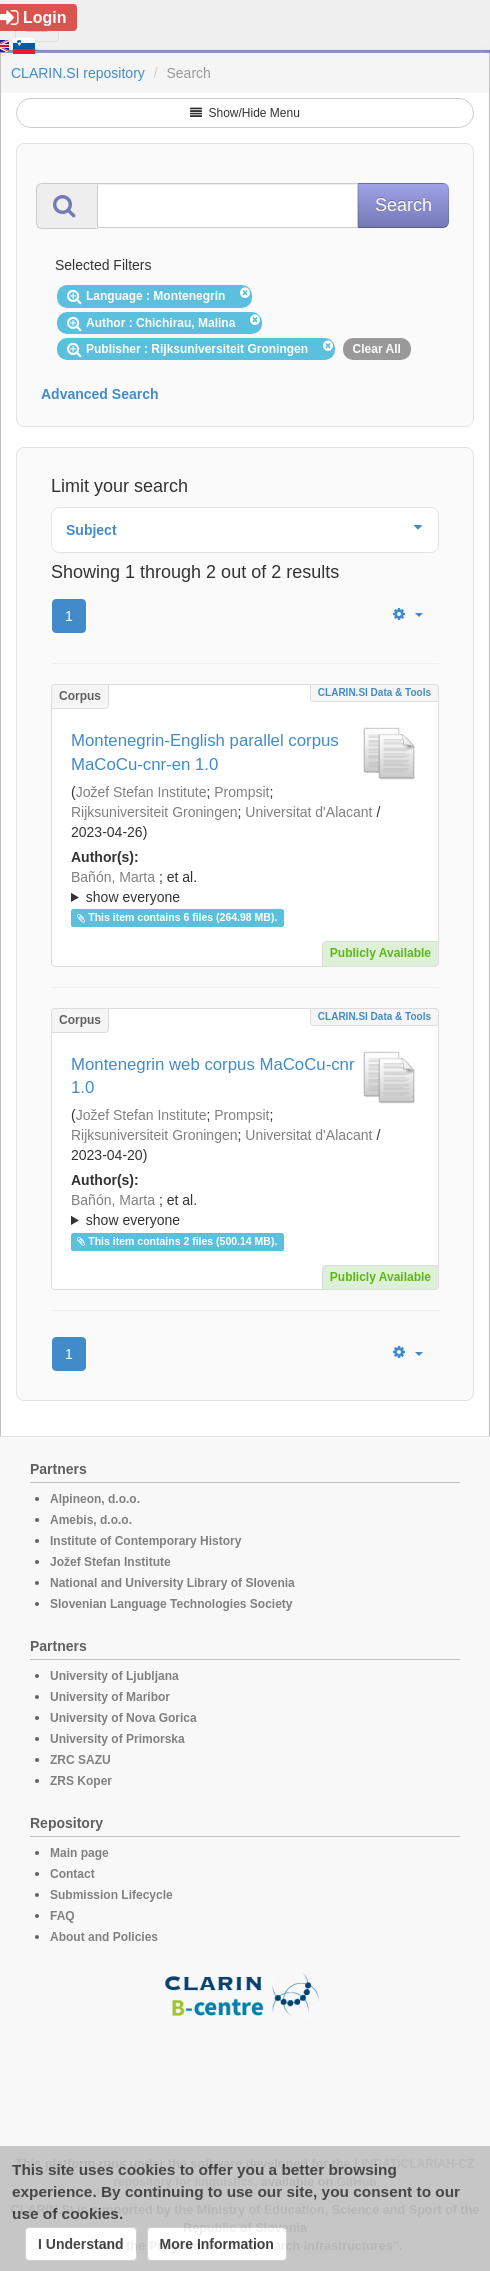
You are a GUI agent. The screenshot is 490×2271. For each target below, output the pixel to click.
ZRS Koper (81, 1781)
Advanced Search (100, 394)
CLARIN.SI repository (78, 73)
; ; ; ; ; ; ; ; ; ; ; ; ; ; (245, 887)
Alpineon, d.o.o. (95, 1499)
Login (33, 17)
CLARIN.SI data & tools (374, 692)
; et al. (245, 888)
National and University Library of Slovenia (172, 1583)
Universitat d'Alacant (308, 812)
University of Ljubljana (114, 1676)
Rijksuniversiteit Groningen (154, 812)
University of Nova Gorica (123, 1718)
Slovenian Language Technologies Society (171, 1604)
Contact (72, 1874)
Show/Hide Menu (245, 113)
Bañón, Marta (113, 877)
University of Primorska (117, 1739)
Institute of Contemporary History (145, 1541)
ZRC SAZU (80, 1760)
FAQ (62, 1916)
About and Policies (104, 1937)
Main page (79, 1853)
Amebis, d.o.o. (91, 1520)
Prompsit (241, 792)
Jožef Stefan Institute (141, 792)
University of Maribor (110, 1697)
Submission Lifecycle (111, 1895)
